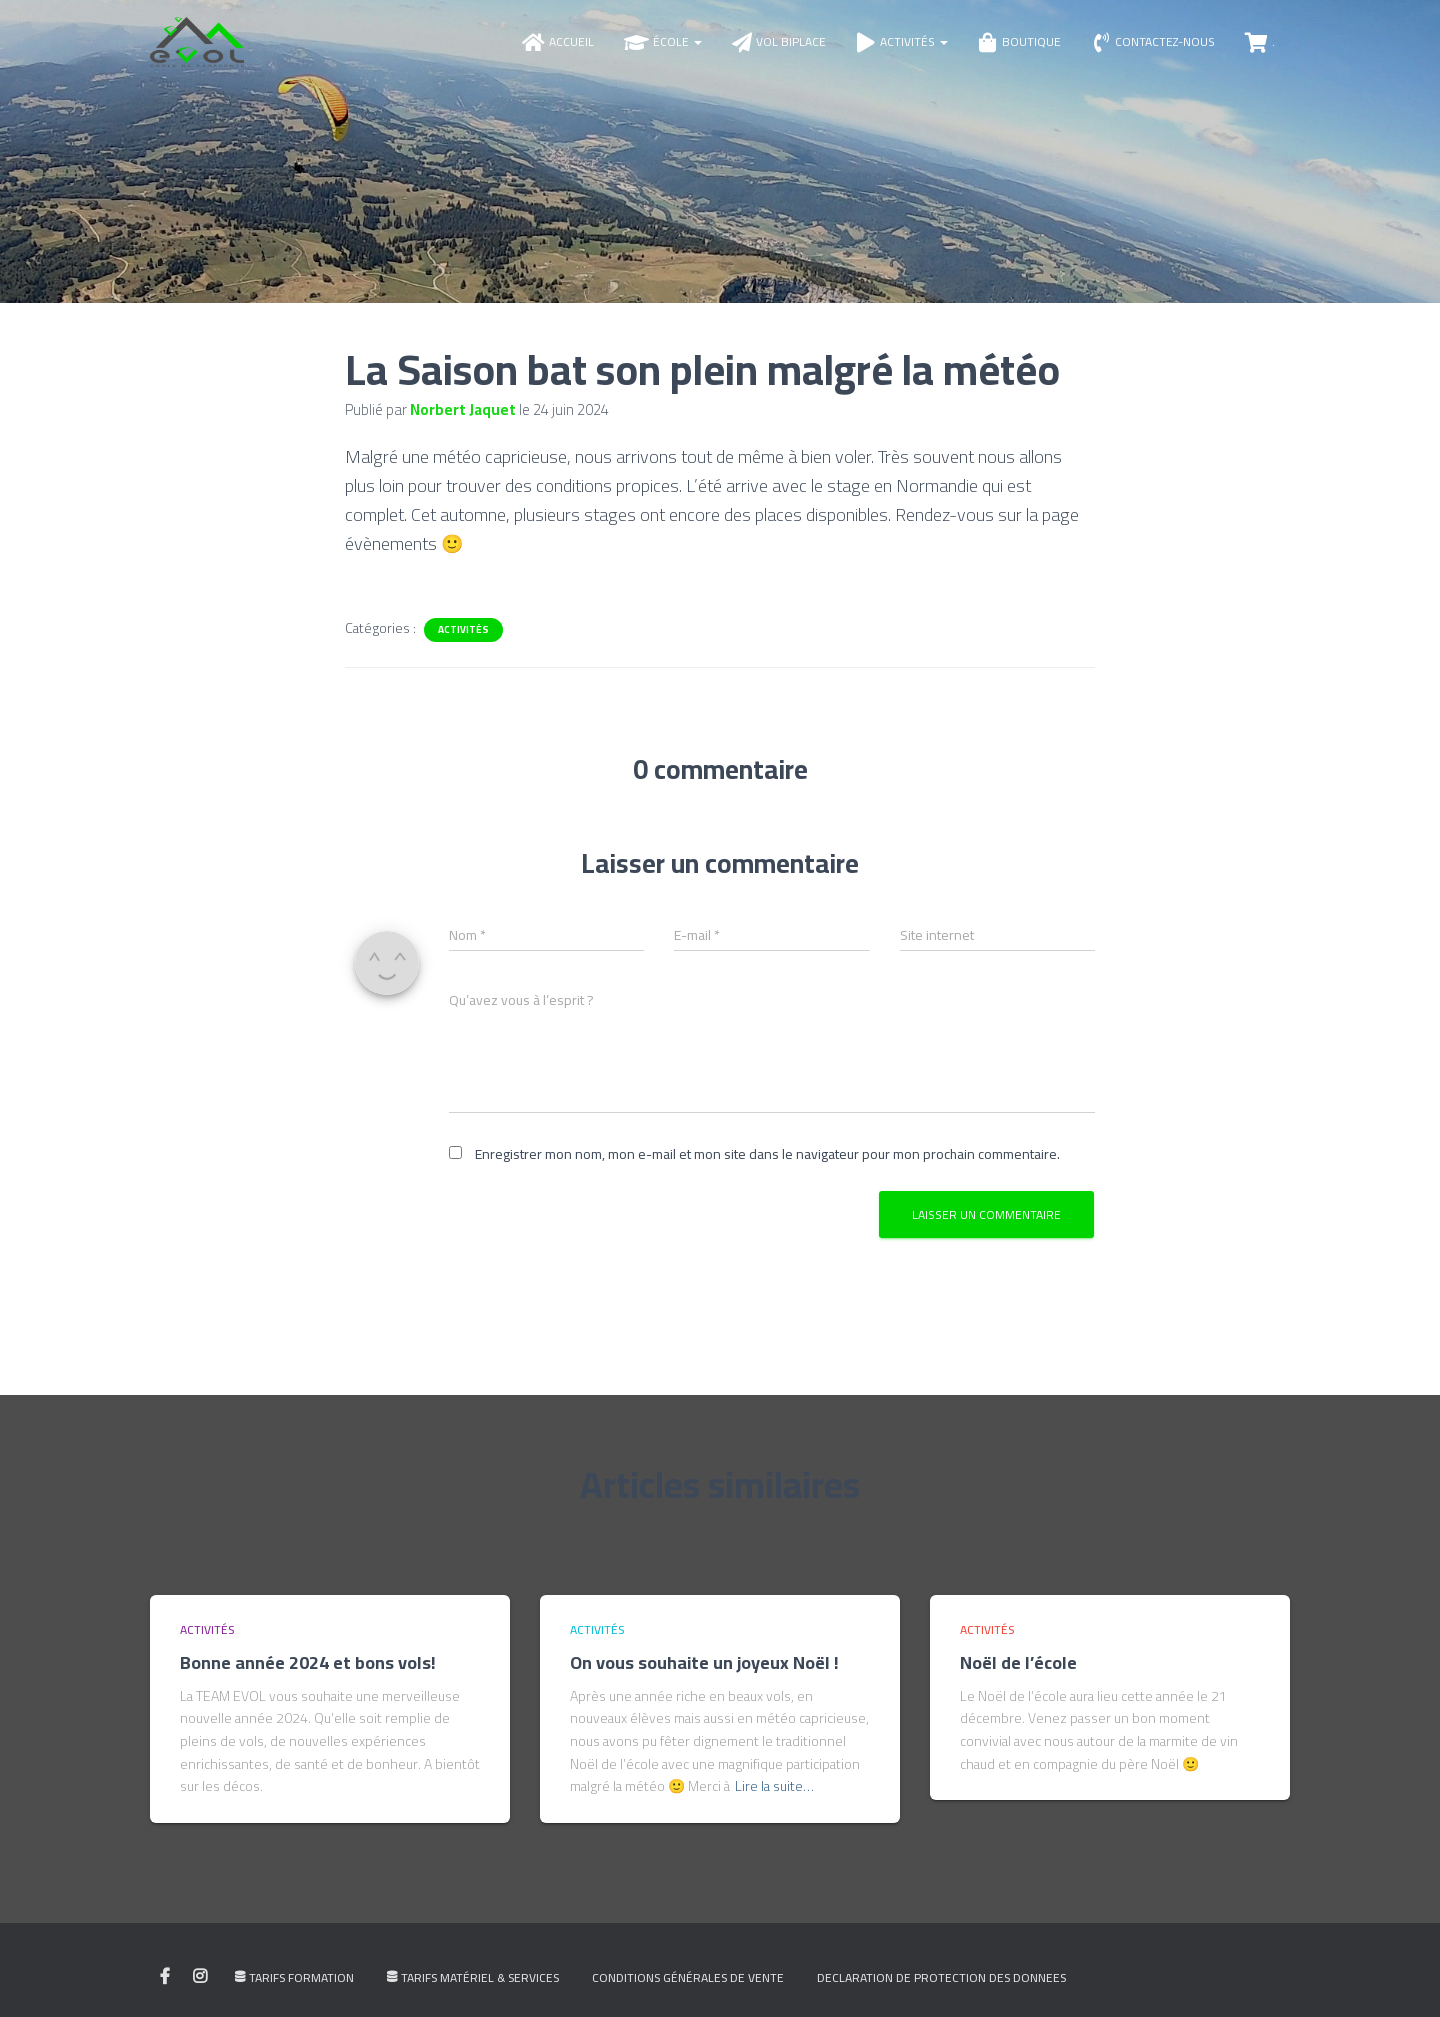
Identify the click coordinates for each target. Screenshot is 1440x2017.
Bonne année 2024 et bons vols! (308, 1674)
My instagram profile (200, 1989)
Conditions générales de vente (688, 1989)
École (663, 49)
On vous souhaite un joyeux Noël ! (704, 1674)
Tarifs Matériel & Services (473, 1989)
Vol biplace (779, 49)
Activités (902, 49)
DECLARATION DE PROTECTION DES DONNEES (941, 1989)
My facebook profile (165, 1989)
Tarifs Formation (294, 1989)
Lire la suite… (774, 1798)
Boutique (1019, 49)
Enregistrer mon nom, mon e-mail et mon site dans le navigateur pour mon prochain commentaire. (767, 1167)
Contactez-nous (1153, 49)
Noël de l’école (1018, 1674)
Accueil (558, 49)
